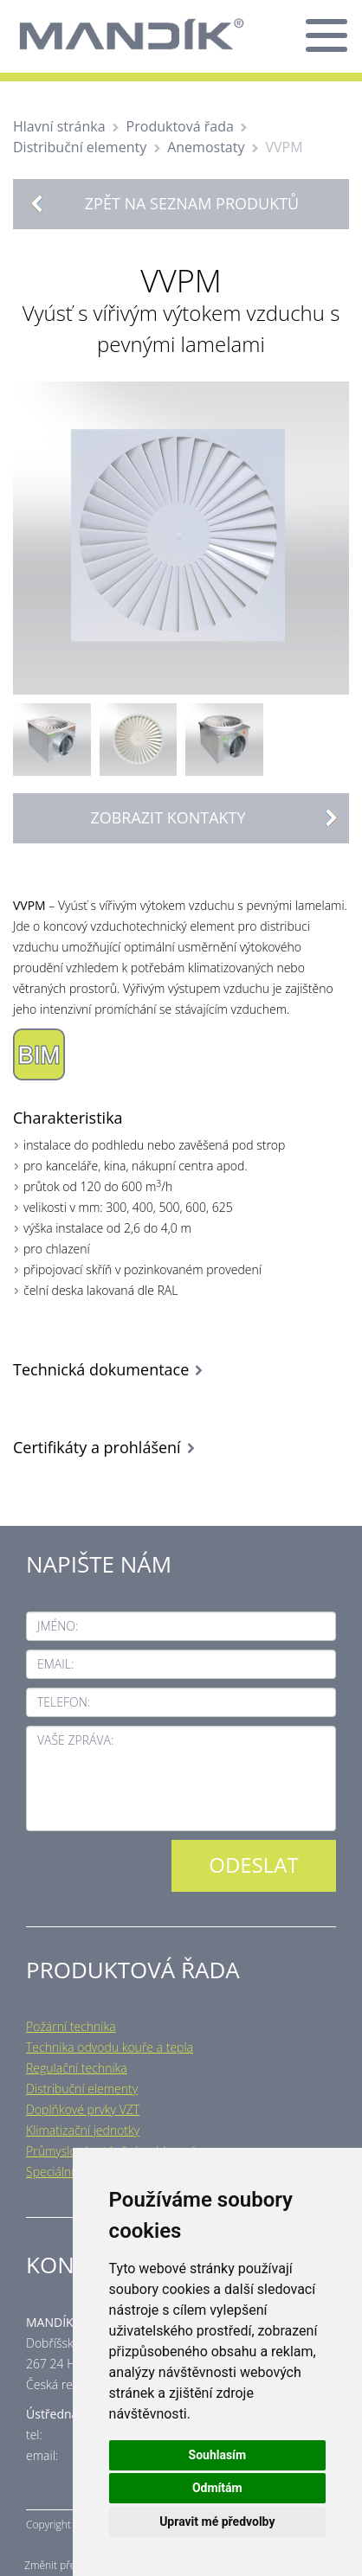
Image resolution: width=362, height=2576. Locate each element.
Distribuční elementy (79, 147)
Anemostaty (205, 147)
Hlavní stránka (59, 126)
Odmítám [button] (217, 2488)
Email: (55, 1664)
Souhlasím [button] (218, 2455)
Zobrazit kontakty (219, 818)
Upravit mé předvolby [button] (217, 2521)
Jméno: (57, 1626)
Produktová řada (180, 126)
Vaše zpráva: (75, 1740)
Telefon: (63, 1702)
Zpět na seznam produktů (192, 203)
